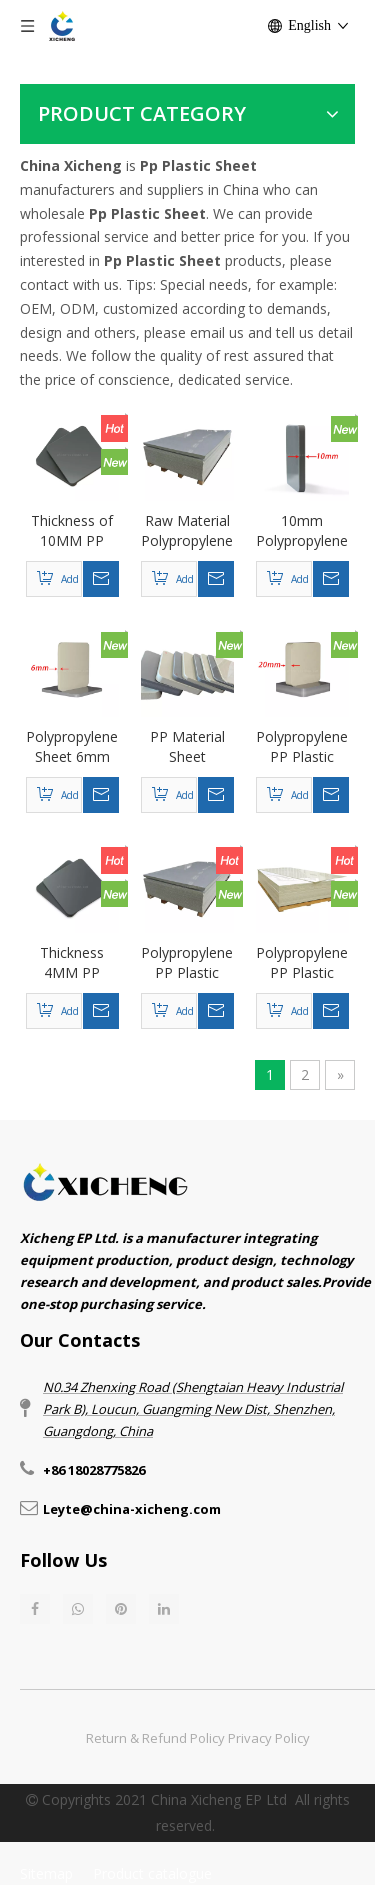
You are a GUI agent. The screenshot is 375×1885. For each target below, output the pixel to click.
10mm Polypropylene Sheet (302, 531)
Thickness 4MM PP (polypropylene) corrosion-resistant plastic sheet (72, 963)
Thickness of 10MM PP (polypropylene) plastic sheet (72, 531)
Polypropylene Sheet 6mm (72, 746)
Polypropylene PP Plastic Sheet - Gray (187, 963)
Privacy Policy (269, 1738)
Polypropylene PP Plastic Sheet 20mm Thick (302, 747)
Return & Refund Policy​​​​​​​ (155, 1738)
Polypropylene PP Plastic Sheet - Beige (302, 963)
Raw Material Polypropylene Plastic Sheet (187, 531)
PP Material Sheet (187, 746)
